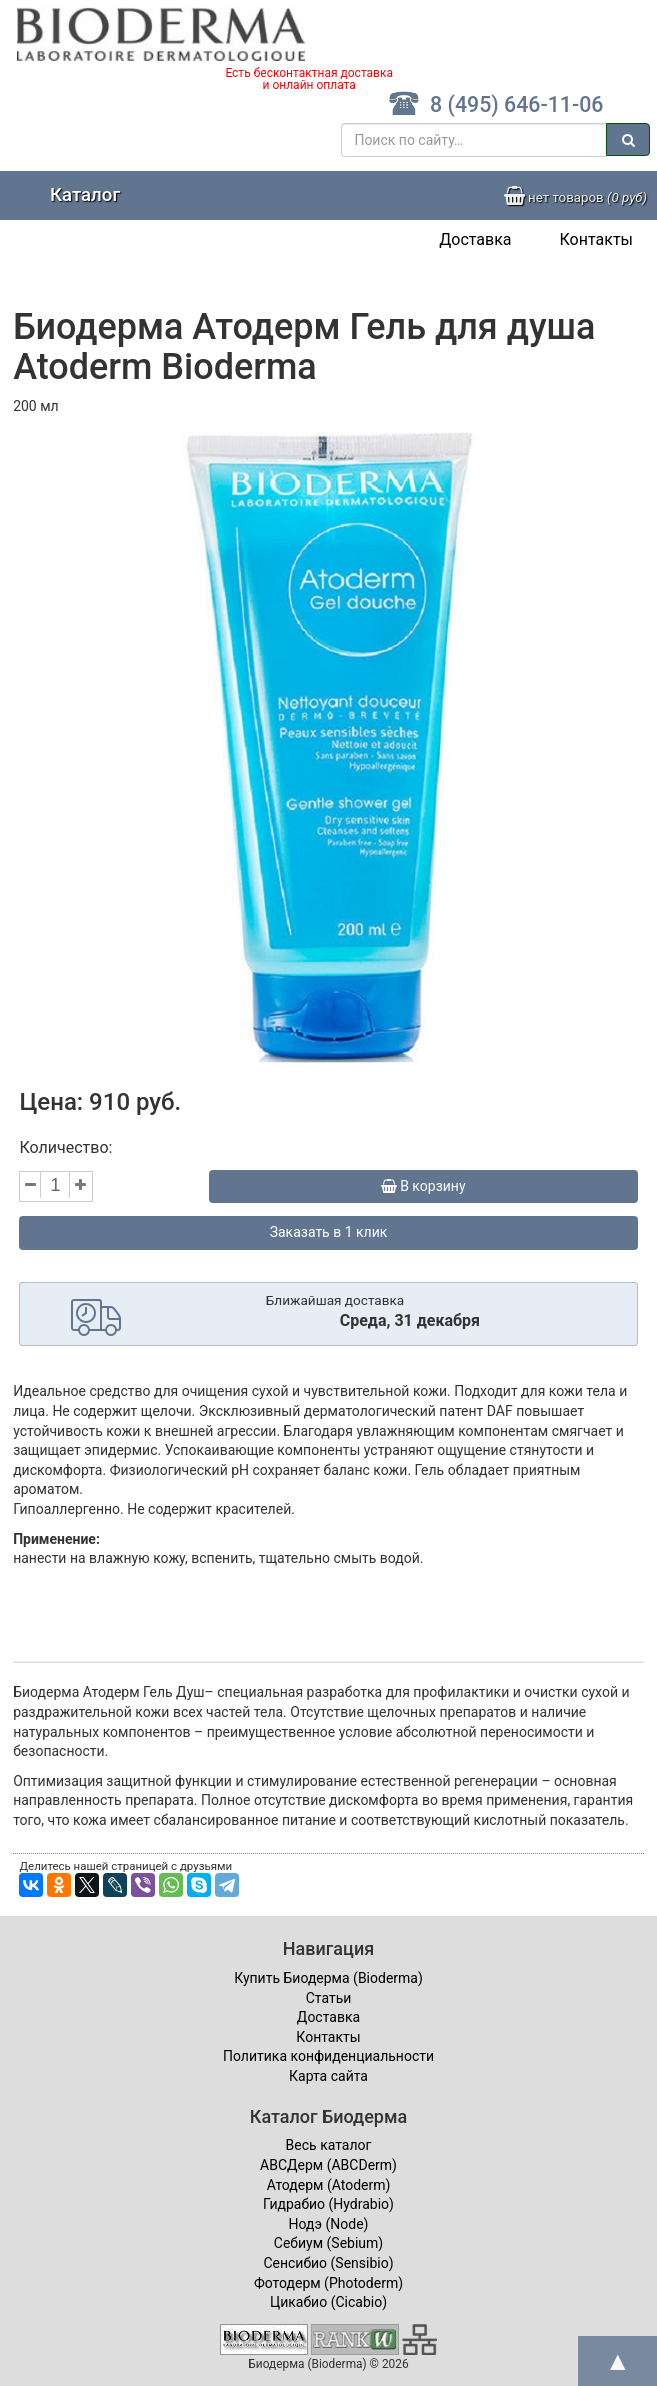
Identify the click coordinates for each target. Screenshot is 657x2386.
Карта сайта (328, 2076)
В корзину (423, 1186)
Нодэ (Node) (329, 2224)
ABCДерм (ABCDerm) (328, 2165)
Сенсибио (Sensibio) (328, 2263)
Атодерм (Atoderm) (329, 2185)
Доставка (475, 239)
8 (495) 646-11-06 (495, 104)
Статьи (329, 1998)
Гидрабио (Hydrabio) (328, 2204)
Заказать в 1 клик (329, 1232)
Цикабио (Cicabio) (328, 2302)
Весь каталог (329, 2145)
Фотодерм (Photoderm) (328, 2283)
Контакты (596, 239)
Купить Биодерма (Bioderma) (328, 1978)
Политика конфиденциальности (328, 2056)
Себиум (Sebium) (328, 2243)
